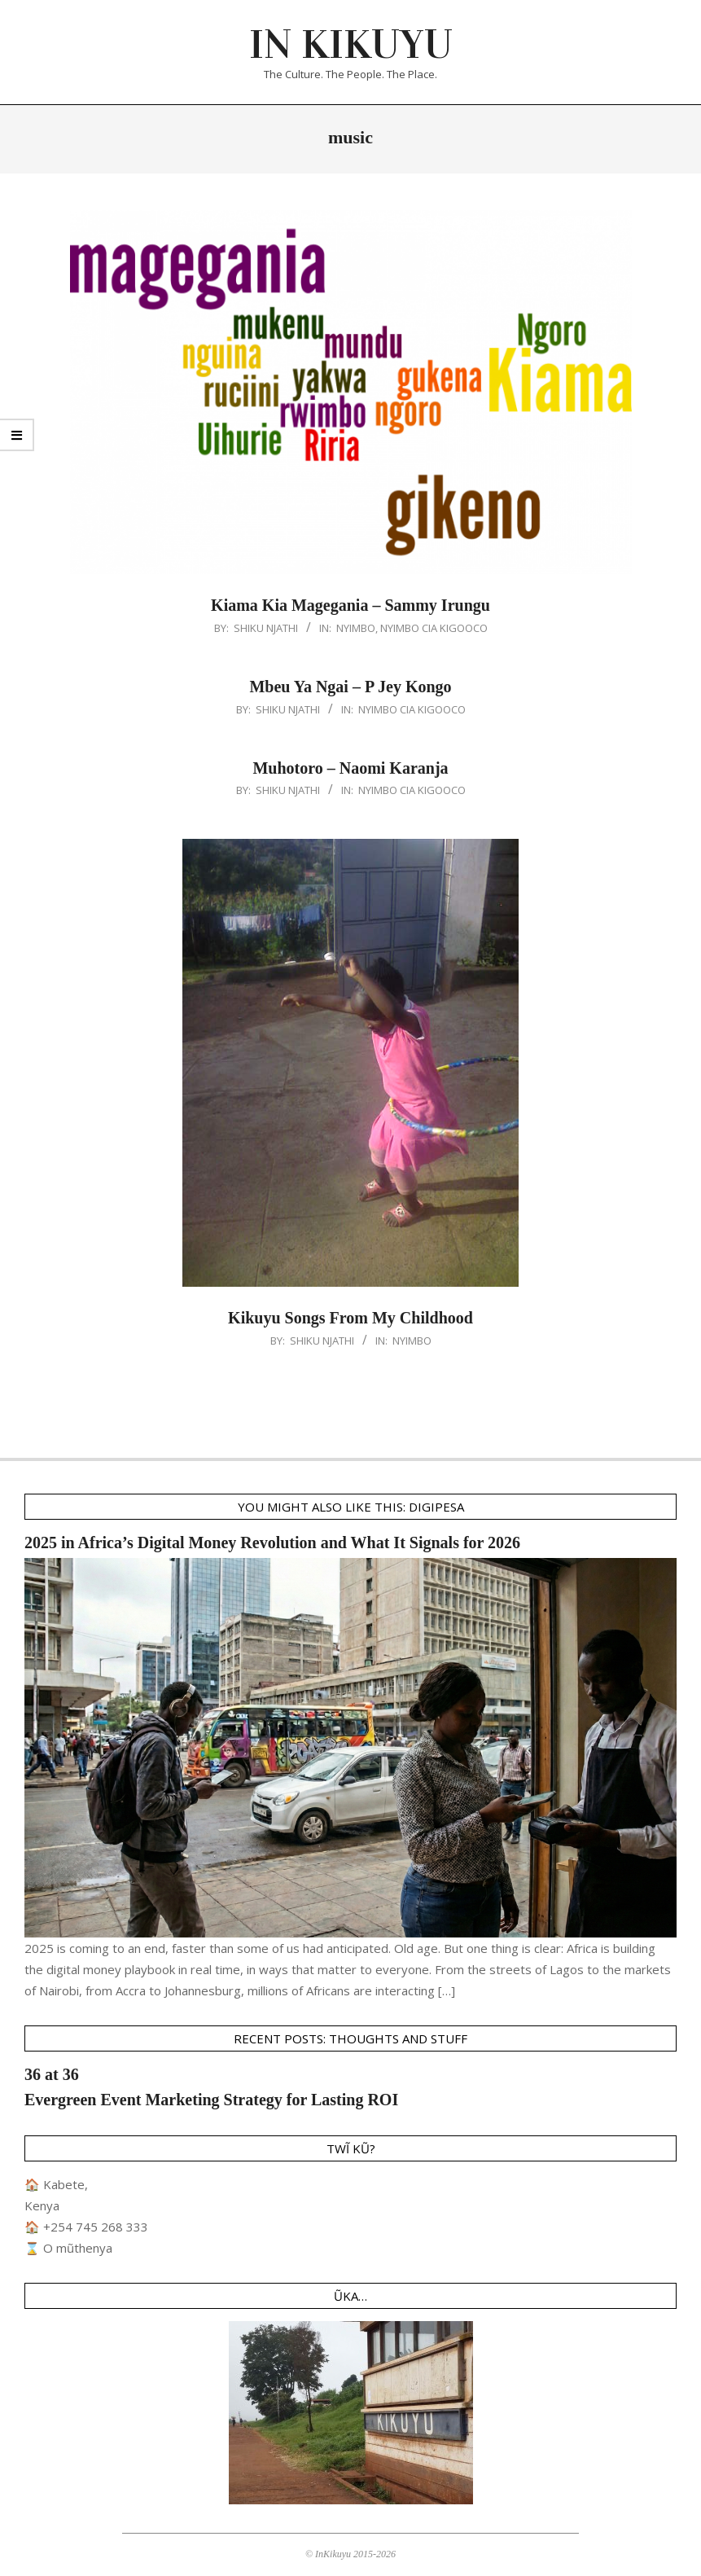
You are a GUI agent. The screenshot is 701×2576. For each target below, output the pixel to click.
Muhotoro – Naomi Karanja (350, 768)
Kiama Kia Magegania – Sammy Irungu (350, 605)
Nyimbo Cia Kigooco (434, 628)
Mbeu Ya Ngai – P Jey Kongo (350, 687)
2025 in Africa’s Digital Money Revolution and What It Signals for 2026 (272, 1542)
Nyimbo (355, 628)
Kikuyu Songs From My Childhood (350, 1318)
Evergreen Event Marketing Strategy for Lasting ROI (211, 2100)
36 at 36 (51, 2074)
